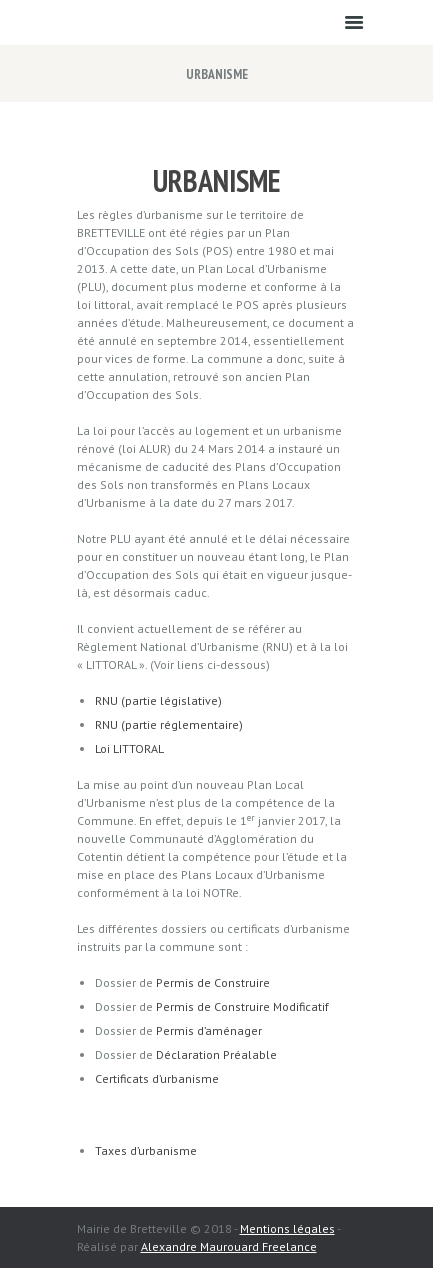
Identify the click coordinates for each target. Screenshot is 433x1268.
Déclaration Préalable (216, 1054)
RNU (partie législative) (158, 700)
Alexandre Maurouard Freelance (229, 1246)
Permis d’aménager (209, 1030)
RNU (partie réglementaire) (169, 724)
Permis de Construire (213, 982)
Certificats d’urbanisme (157, 1078)
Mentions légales (287, 1228)
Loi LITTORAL (129, 748)
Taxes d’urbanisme (146, 1150)
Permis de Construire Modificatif (242, 1006)
